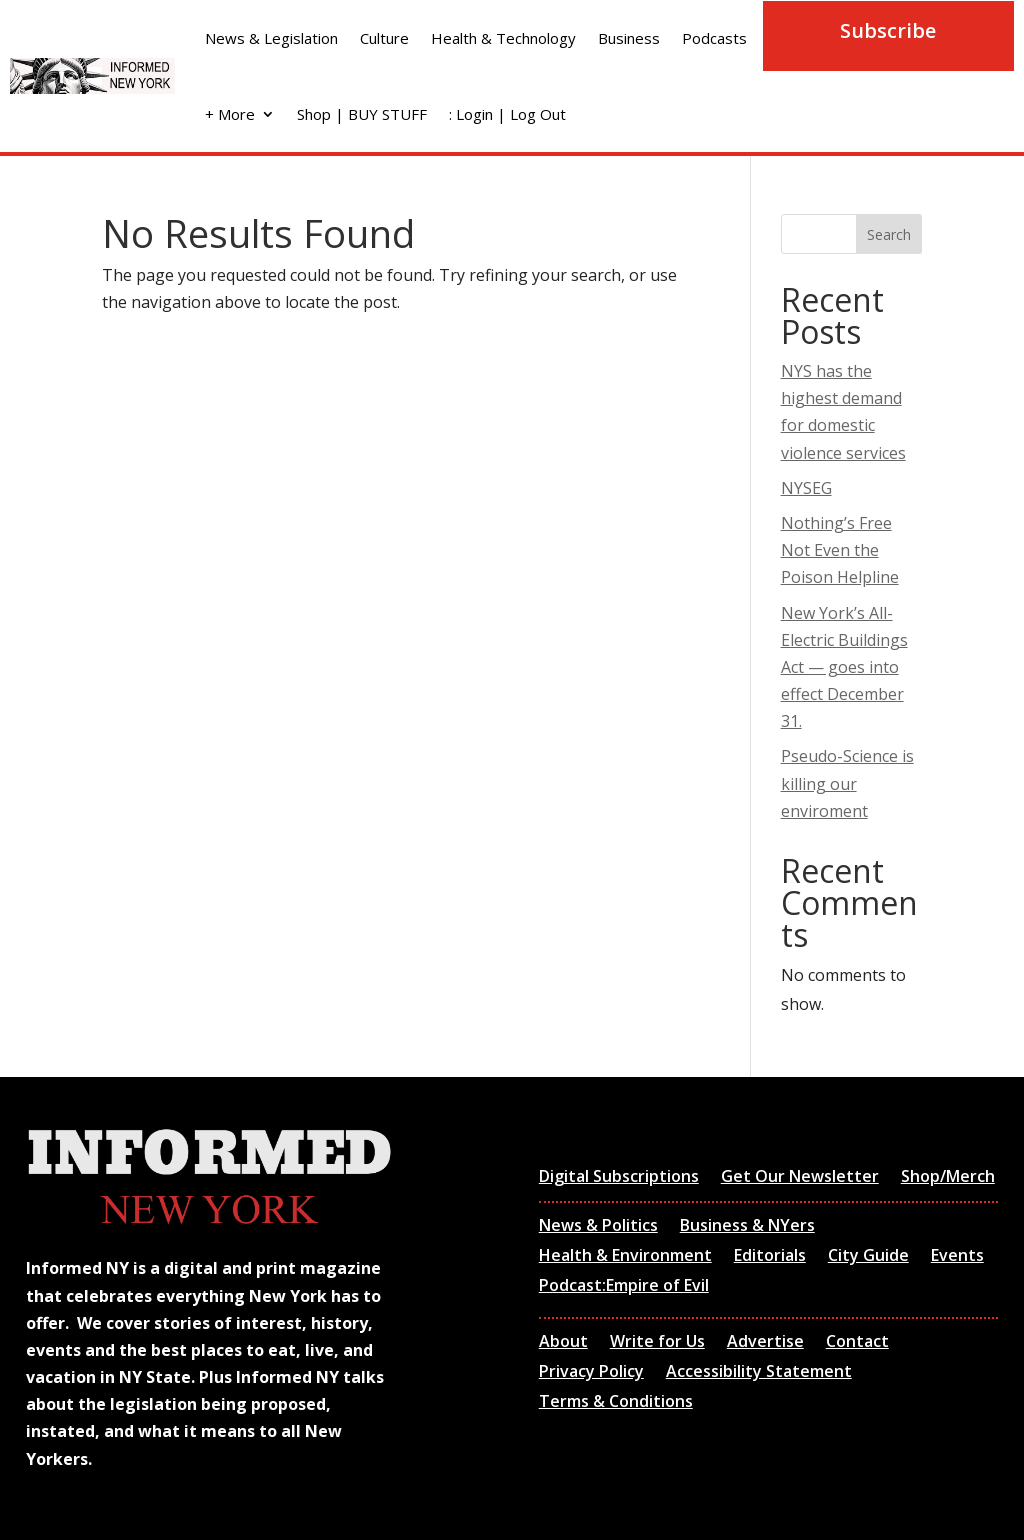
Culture (384, 38)
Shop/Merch (948, 1178)
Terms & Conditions (616, 1403)
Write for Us (657, 1343)
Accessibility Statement (759, 1373)
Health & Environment (625, 1257)
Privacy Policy (591, 1373)
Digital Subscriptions (619, 1178)
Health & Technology (503, 38)
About (563, 1343)
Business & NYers (747, 1227)
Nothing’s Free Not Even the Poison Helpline (840, 550)
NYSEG (806, 488)
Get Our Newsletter (800, 1178)
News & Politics (598, 1227)
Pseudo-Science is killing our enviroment (847, 783)
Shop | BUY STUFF (362, 114)
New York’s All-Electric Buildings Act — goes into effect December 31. (844, 667)
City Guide (868, 1257)
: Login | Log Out (507, 114)
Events (957, 1257)
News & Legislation (271, 38)
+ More (230, 114)
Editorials (770, 1257)
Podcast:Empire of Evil (624, 1287)
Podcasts (714, 38)
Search (889, 234)
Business (629, 38)
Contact (857, 1343)
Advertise (765, 1343)
